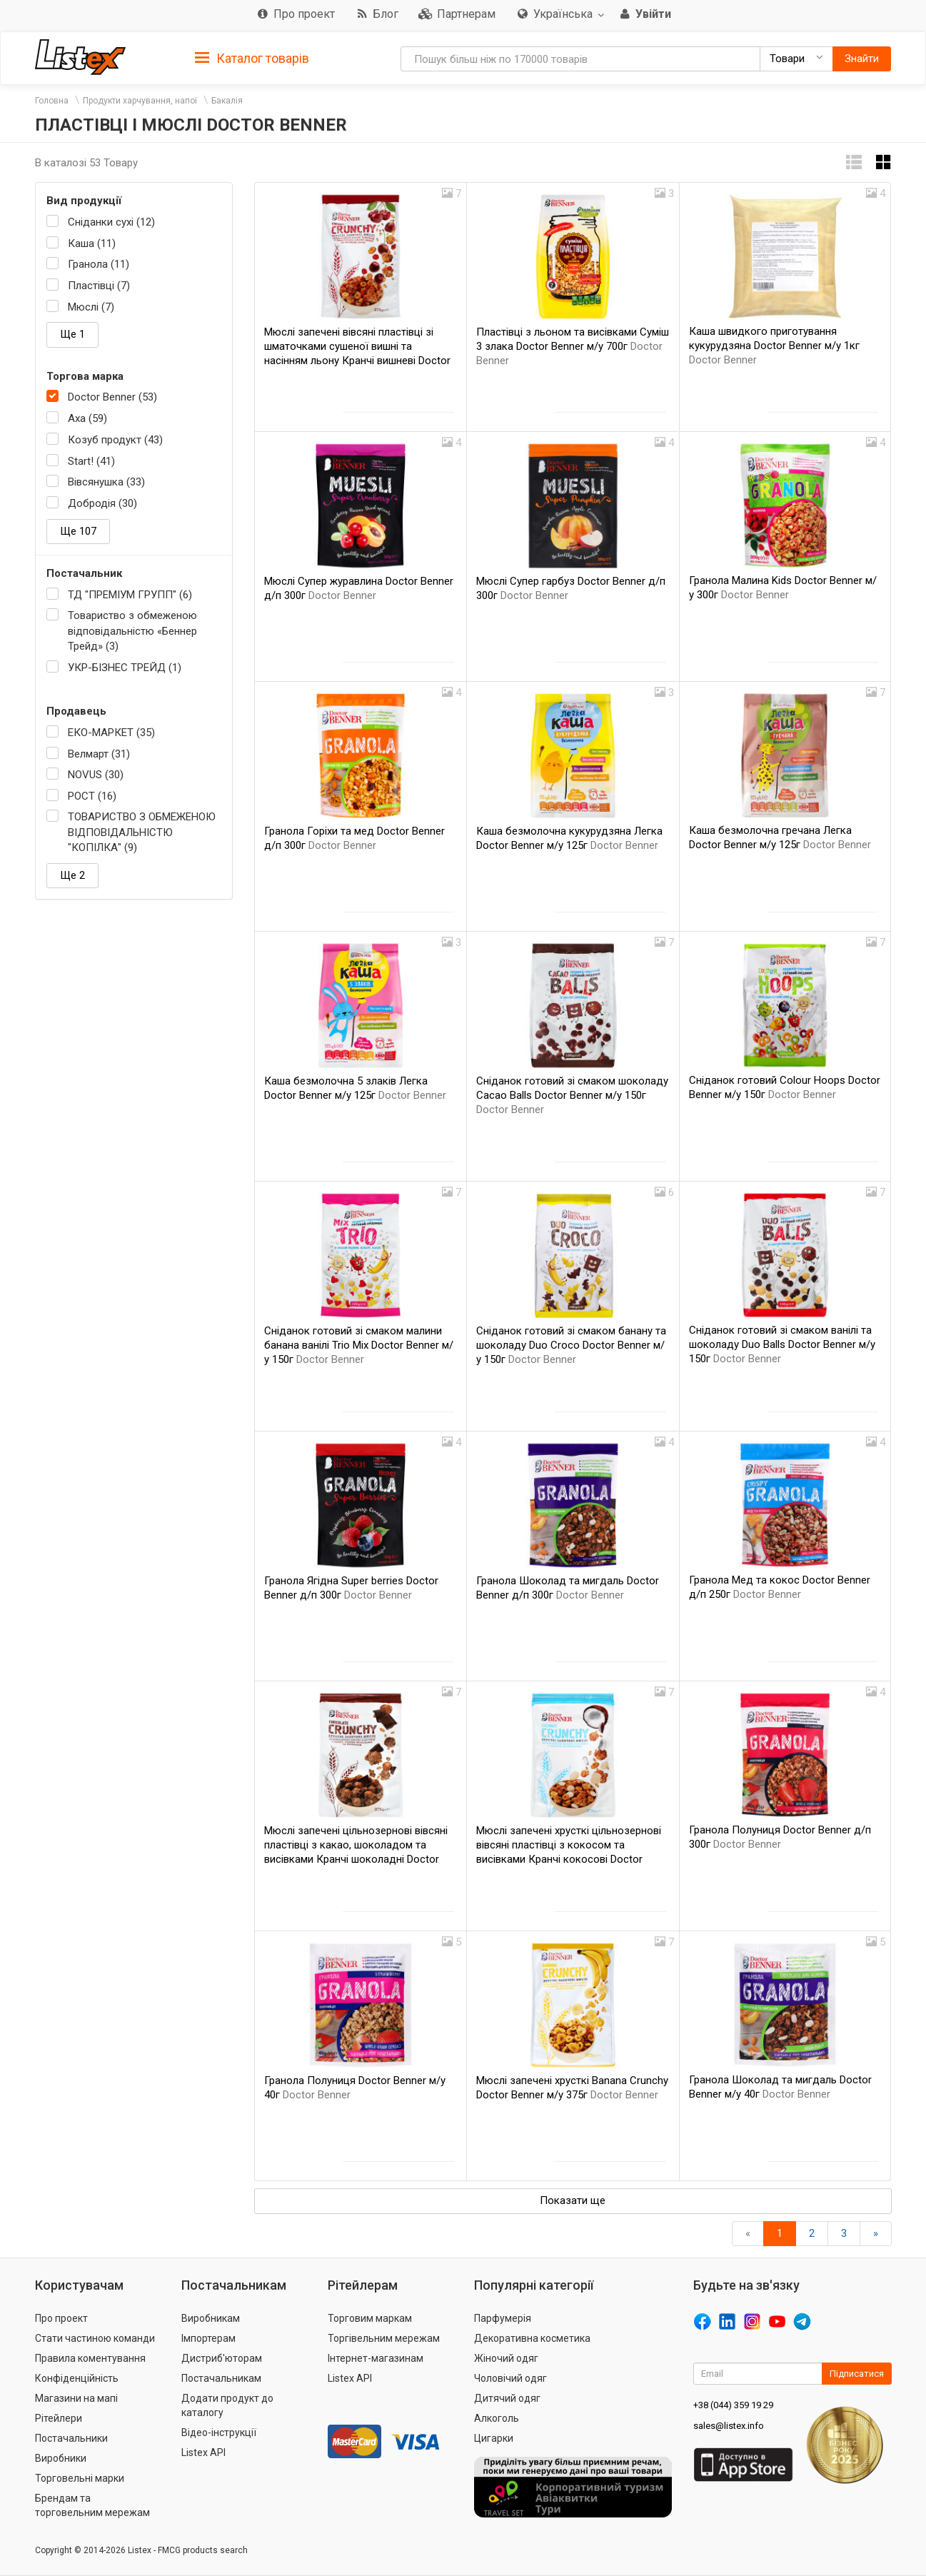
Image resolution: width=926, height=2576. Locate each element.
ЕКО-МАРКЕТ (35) (111, 732)
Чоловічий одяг (510, 2378)
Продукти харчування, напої (140, 101)
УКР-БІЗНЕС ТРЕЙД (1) (124, 667)
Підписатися (857, 2373)
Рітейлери (58, 2418)
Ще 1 (72, 334)
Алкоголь (496, 2418)
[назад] (748, 2233)
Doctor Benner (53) (112, 397)
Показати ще (572, 2200)
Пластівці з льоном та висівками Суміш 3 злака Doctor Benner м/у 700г (572, 346)
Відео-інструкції (218, 2432)
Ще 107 (78, 531)
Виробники (60, 2458)
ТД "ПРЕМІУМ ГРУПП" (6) (130, 594)
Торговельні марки (79, 2478)
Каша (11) (92, 243)
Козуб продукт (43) (115, 439)
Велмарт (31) (99, 754)
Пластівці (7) (99, 285)
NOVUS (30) (96, 774)
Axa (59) (87, 418)
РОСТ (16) (92, 796)
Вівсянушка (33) (106, 482)
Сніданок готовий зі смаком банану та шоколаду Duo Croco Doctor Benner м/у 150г (571, 1345)
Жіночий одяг (506, 2358)
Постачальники (71, 2438)
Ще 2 (72, 875)
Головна (52, 101)
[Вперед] (876, 2233)
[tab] (252, 57)
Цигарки (493, 2438)
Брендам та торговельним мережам (92, 2505)
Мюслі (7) (91, 307)
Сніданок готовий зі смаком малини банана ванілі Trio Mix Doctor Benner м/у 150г (358, 1345)
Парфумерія (502, 2318)
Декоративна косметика (532, 2338)
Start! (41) (91, 461)
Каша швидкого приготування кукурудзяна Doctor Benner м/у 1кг (774, 345)
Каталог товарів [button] (252, 58)
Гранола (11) (98, 264)
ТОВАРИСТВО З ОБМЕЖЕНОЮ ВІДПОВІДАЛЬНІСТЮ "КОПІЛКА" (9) (142, 832)
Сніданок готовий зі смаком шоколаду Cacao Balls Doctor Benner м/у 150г (572, 1095)
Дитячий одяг (507, 2398)
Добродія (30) (102, 503)
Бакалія (227, 101)
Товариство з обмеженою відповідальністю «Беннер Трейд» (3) (132, 631)
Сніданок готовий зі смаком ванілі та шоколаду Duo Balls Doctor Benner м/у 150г (782, 1344)
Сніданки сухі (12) (111, 222)
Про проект (61, 2318)
